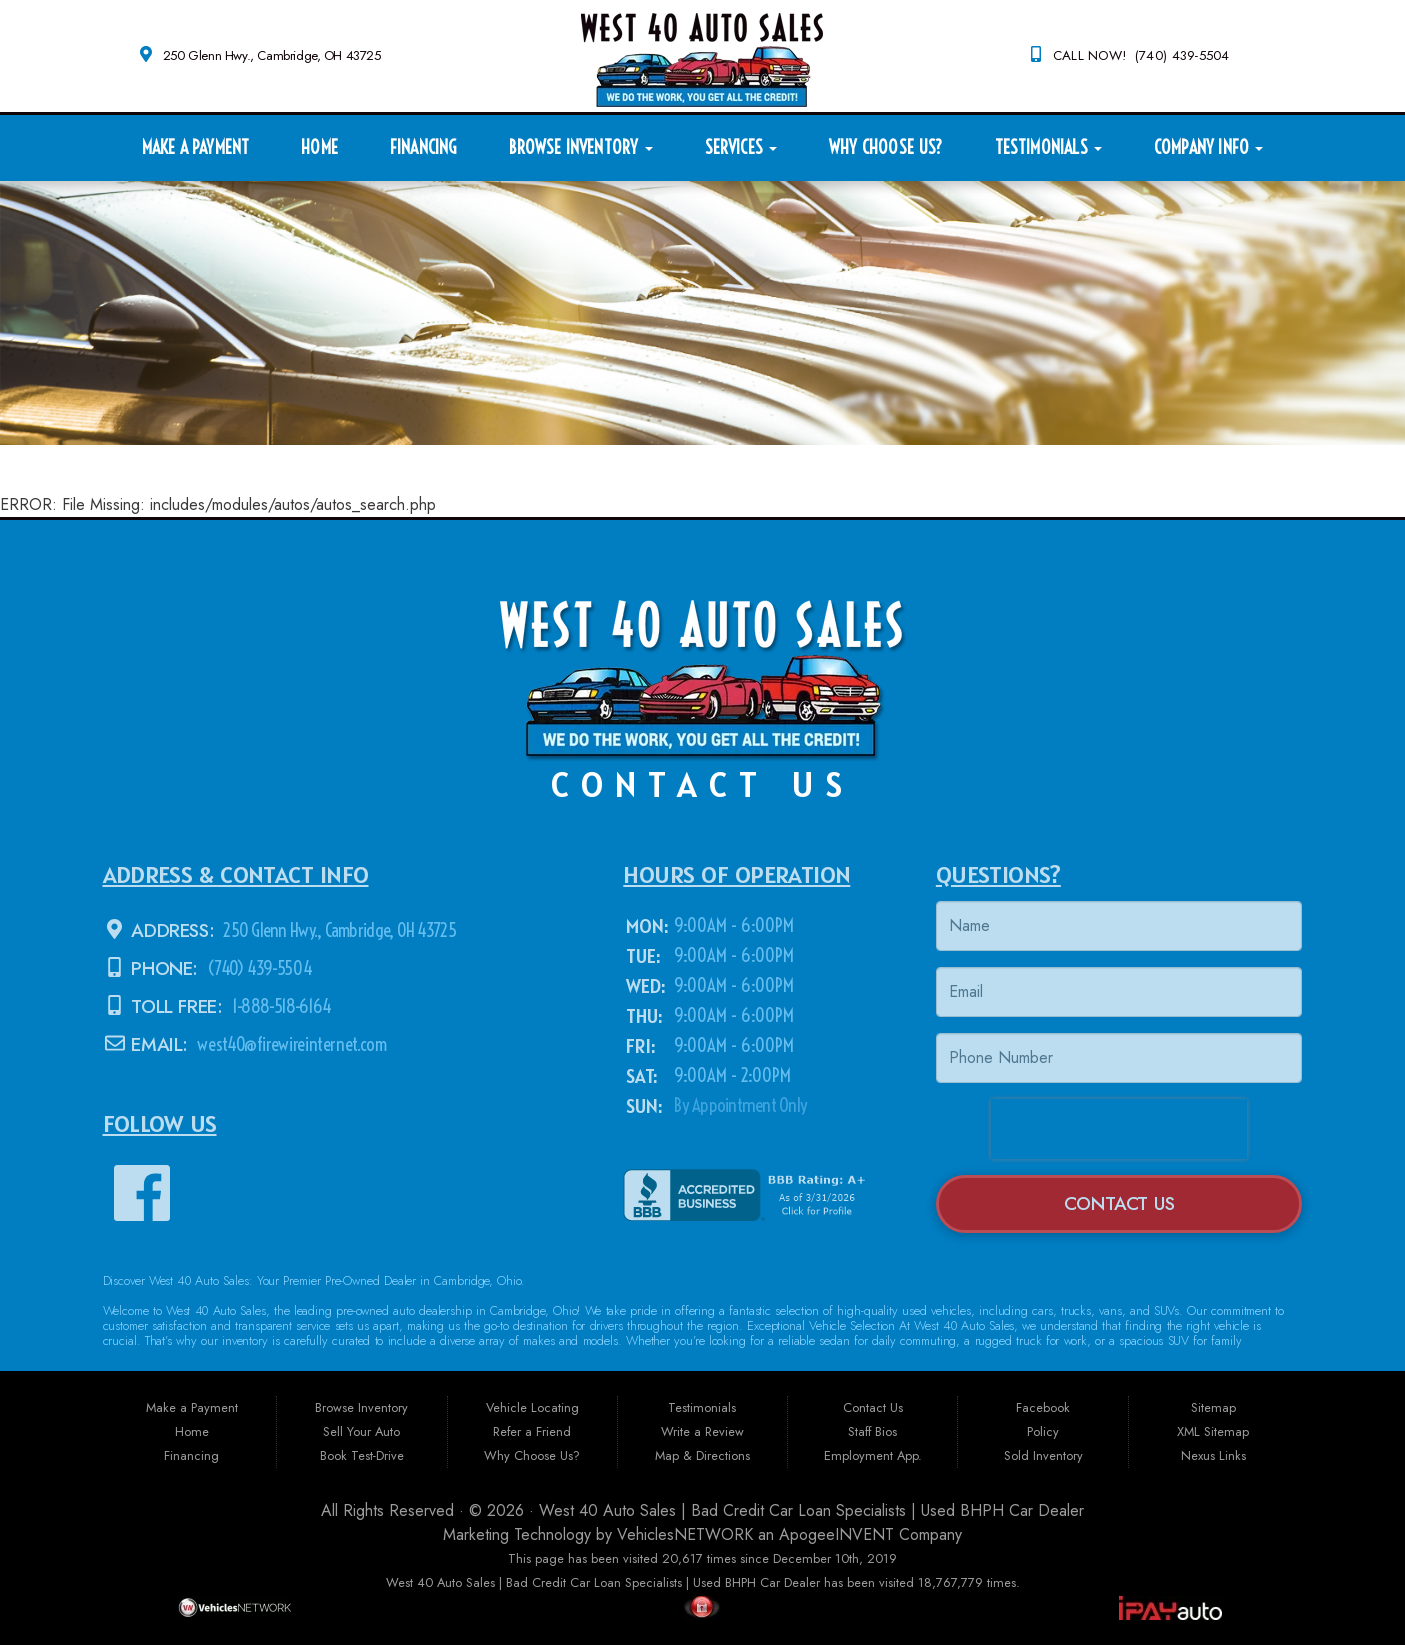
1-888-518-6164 (279, 1006)
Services (741, 147)
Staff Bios (872, 1431)
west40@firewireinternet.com (292, 1044)
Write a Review (702, 1431)
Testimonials (1048, 147)
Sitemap (1213, 1407)
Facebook (1043, 1407)
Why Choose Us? (886, 147)
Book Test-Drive (362, 1455)
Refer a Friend (532, 1431)
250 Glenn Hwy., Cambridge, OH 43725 (272, 55)
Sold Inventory (1043, 1455)
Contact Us (1119, 1203)
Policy (1043, 1431)
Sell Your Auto (361, 1431)
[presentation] (1119, 1129)
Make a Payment (196, 147)
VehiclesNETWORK (685, 1534)
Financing (423, 147)
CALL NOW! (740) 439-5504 (1141, 55)
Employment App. (873, 1455)
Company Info (1208, 147)
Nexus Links (1213, 1455)
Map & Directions (702, 1455)
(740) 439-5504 (258, 968)
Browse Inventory (581, 147)
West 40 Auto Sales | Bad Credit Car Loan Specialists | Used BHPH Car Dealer (811, 1510)
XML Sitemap (1213, 1431)
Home (319, 147)
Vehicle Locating (532, 1407)
